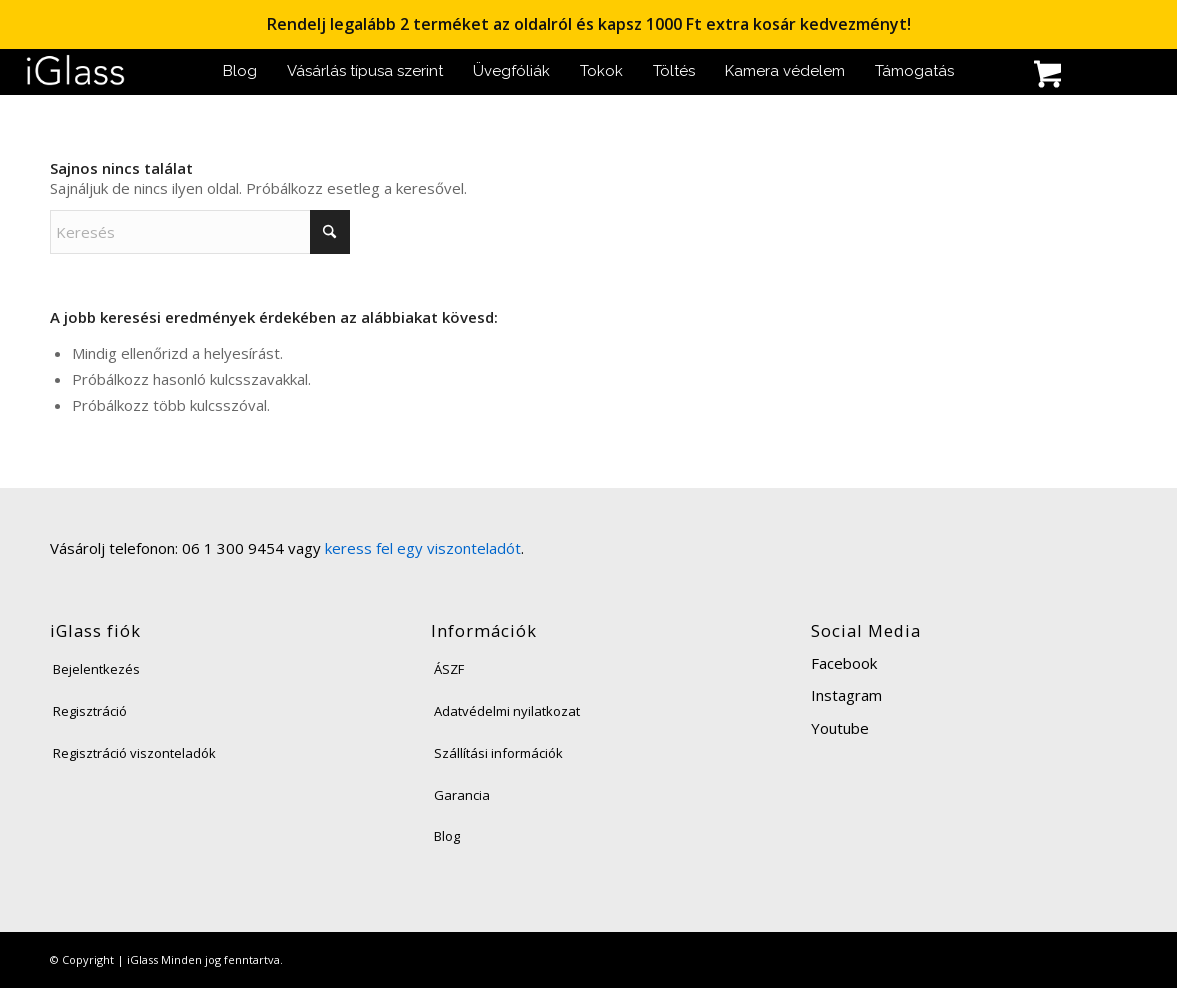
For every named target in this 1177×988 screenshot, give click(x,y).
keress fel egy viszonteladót (423, 548)
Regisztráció (90, 711)
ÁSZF (449, 669)
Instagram (846, 695)
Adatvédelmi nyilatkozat (507, 711)
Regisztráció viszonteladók (134, 753)
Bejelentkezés (96, 669)
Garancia (462, 795)
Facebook (844, 663)
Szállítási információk (498, 753)
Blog (447, 836)
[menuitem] (240, 71)
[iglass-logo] (76, 71)
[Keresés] (997, 76)
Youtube (840, 728)
